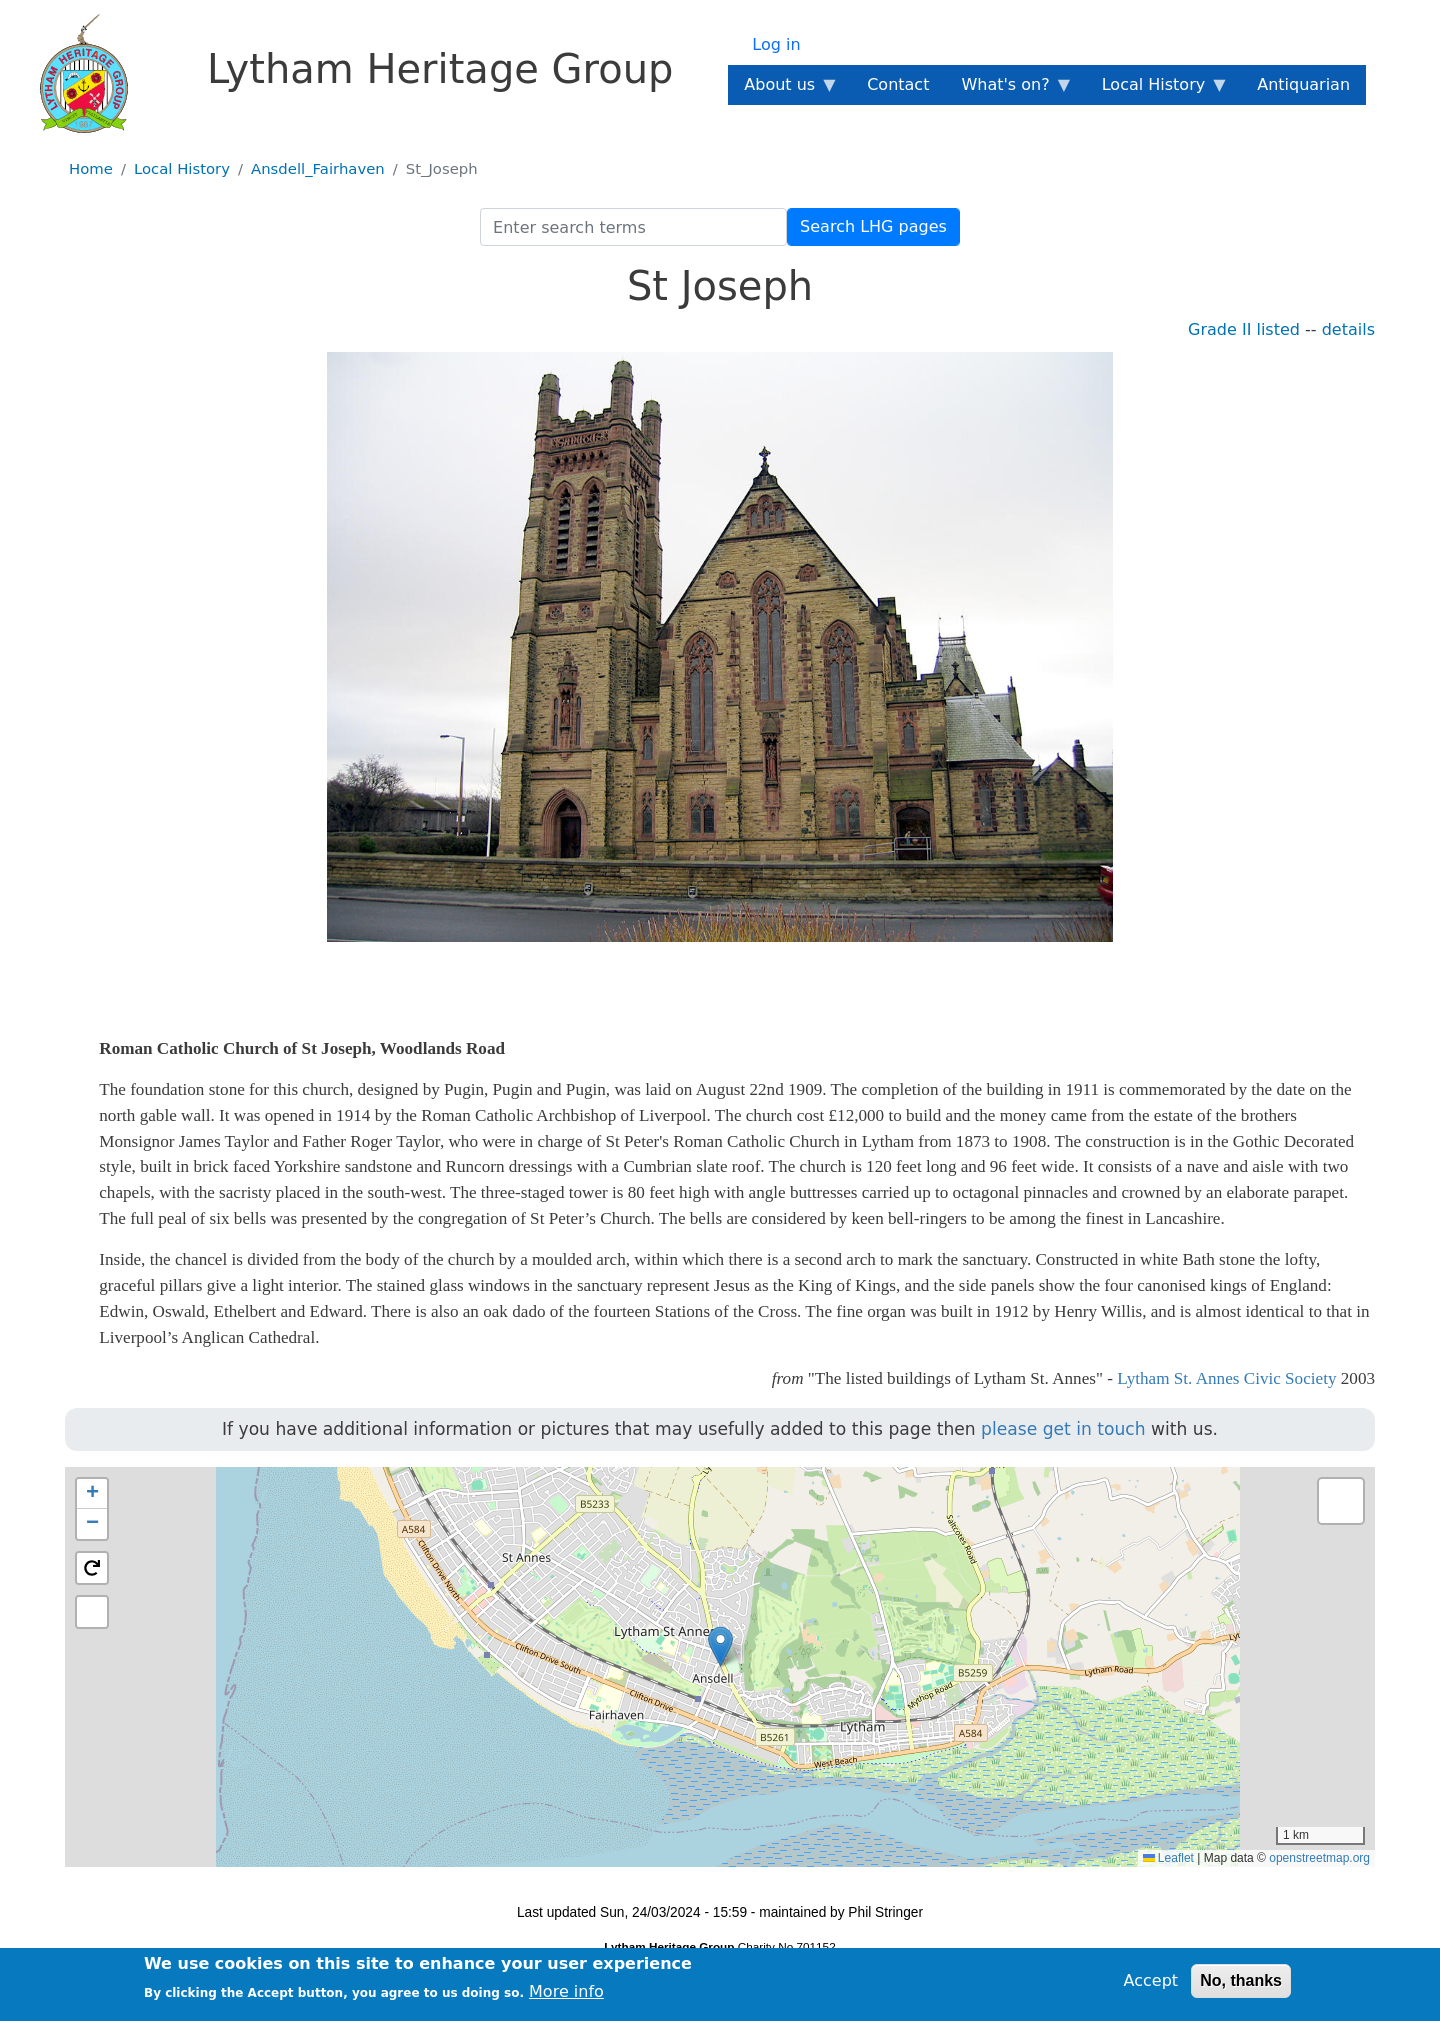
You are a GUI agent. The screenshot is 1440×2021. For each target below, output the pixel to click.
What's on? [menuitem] (1009, 90)
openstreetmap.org (1319, 1858)
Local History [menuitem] (1157, 90)
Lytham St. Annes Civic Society (1226, 1378)
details (1348, 329)
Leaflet (1168, 1858)
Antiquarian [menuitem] (1303, 84)
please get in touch (1063, 1429)
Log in (776, 44)
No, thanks (1241, 1980)
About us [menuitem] (783, 90)
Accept (1151, 1980)
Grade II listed (1244, 329)
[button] (720, 1646)
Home (91, 169)
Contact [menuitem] (898, 84)
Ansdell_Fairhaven (318, 169)
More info (566, 1991)
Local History (182, 169)
